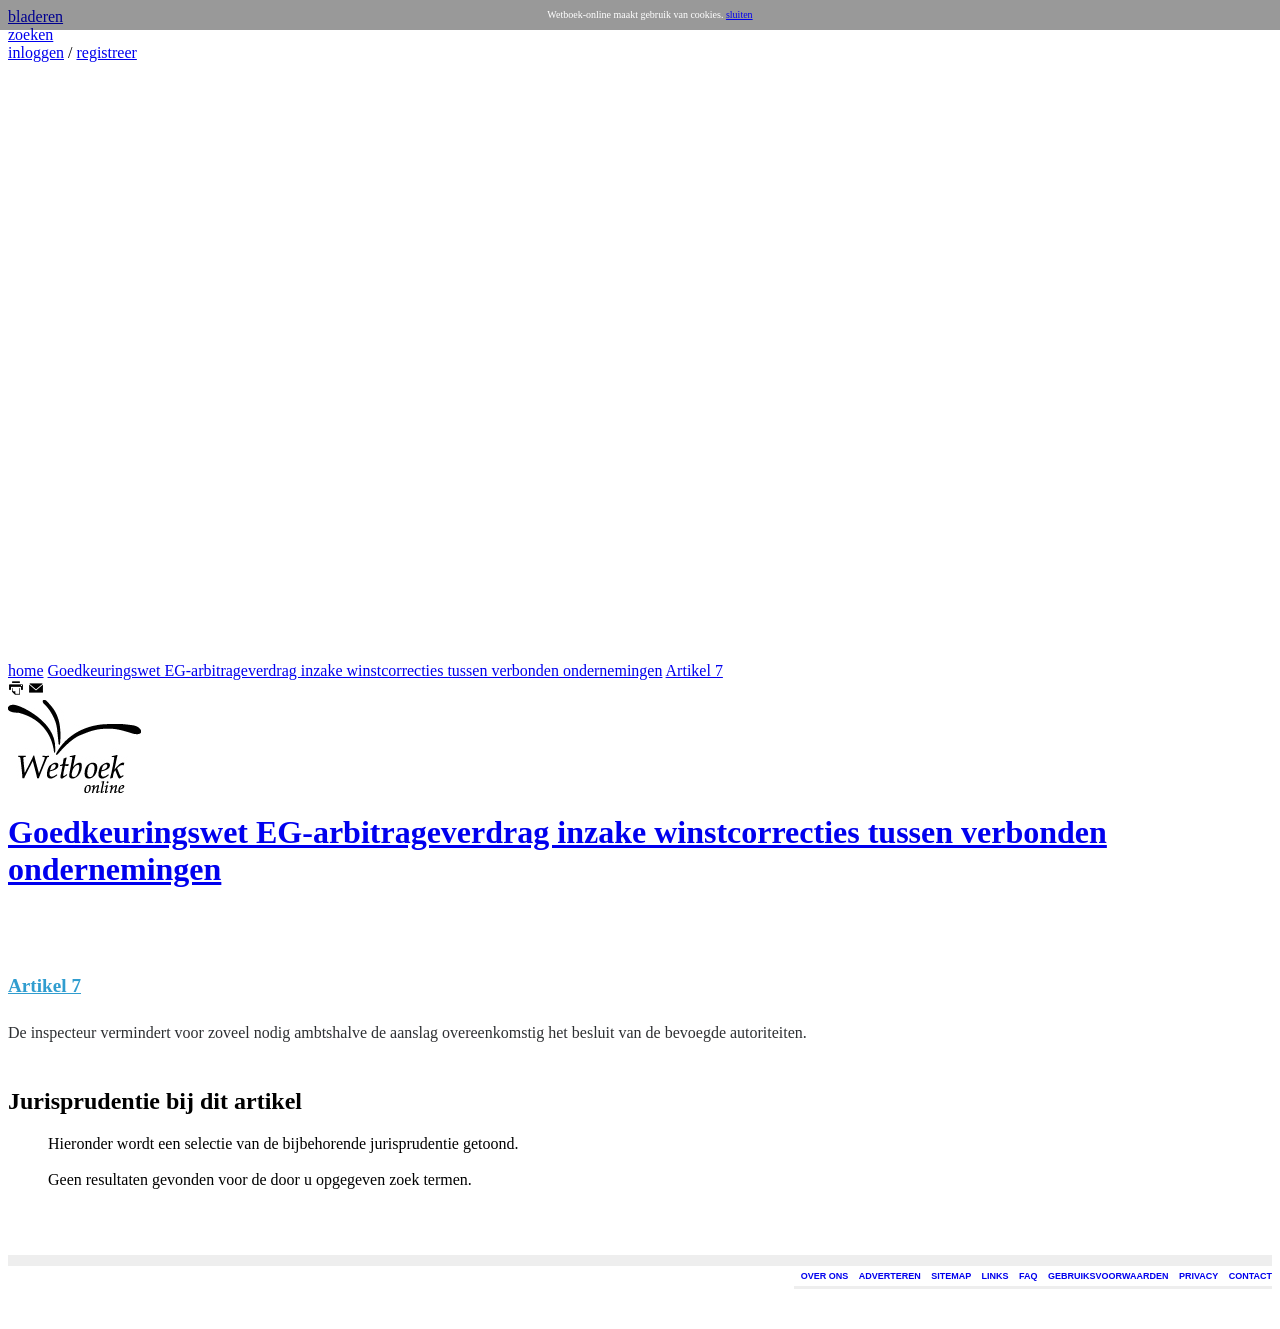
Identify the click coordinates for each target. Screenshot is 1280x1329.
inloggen (36, 52)
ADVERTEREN (890, 1276)
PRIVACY (1198, 1276)
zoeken (30, 34)
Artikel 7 (694, 670)
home (26, 670)
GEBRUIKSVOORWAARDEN (1108, 1276)
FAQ (1028, 1276)
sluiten (739, 14)
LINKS (995, 1276)
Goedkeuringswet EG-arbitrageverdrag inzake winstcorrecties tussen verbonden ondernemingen (355, 670)
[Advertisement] (68, 362)
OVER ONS (825, 1276)
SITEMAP (951, 1276)
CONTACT (1250, 1276)
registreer (106, 52)
